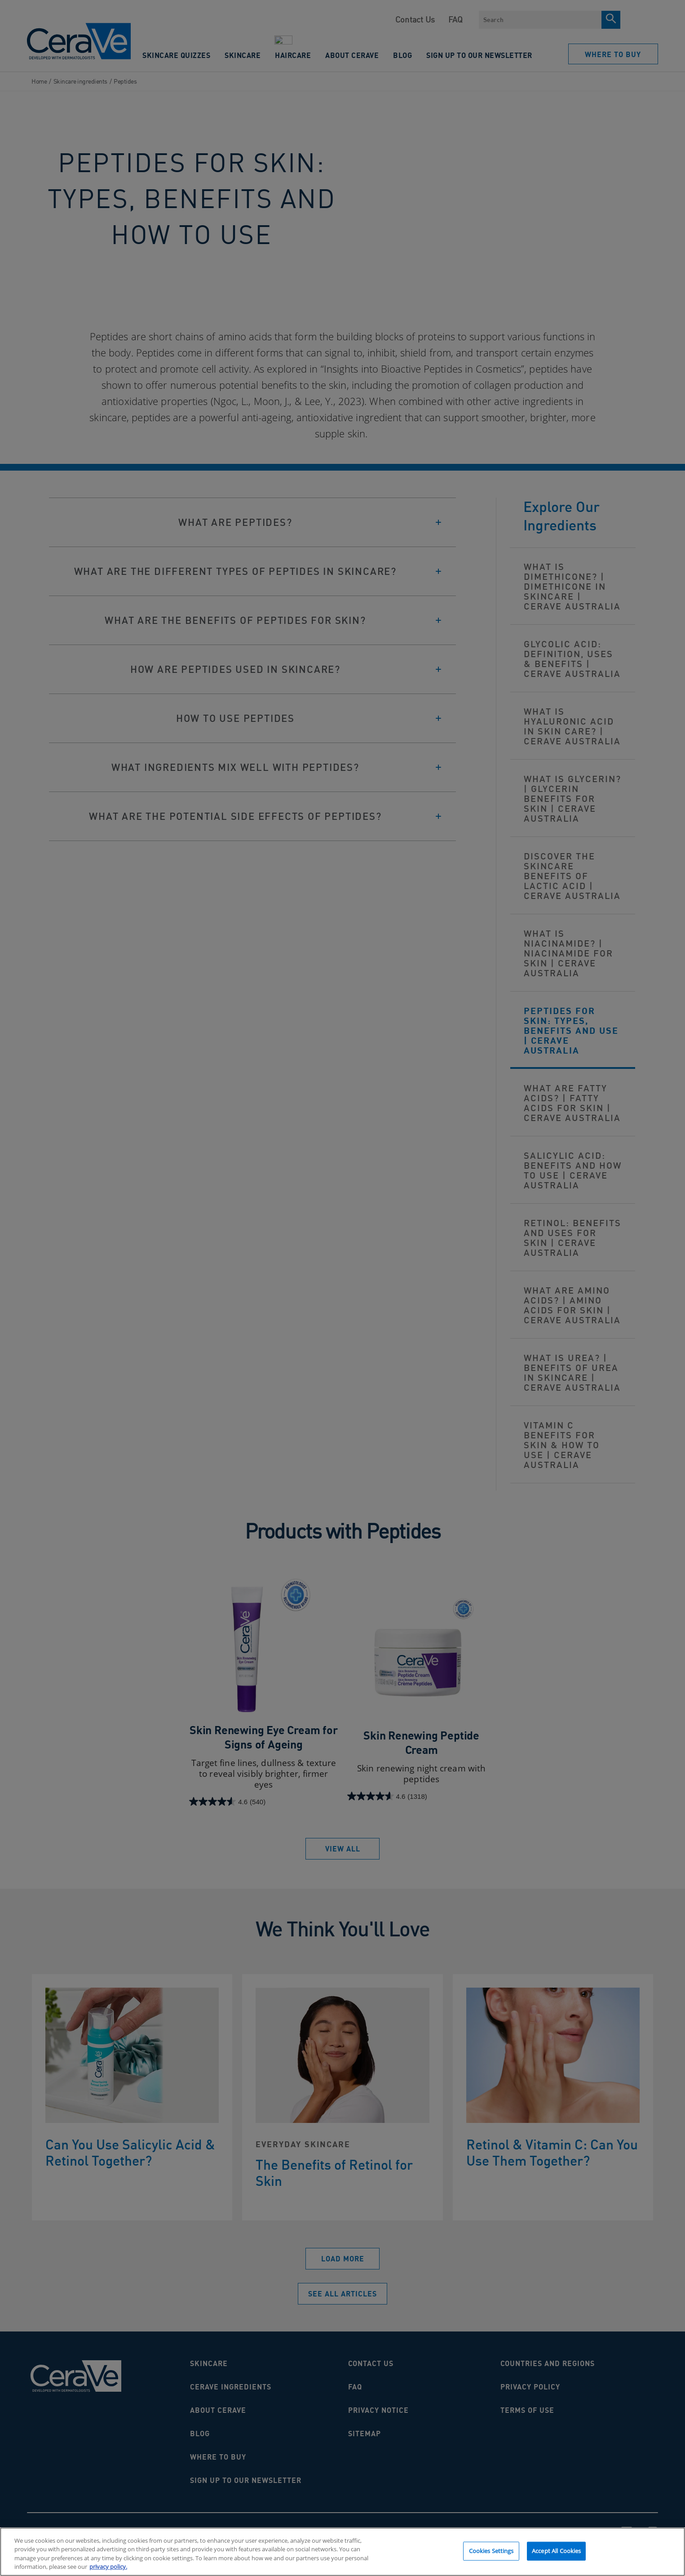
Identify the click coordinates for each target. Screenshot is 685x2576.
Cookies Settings (491, 2554)
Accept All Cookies (556, 2554)
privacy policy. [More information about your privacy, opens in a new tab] (108, 2571)
